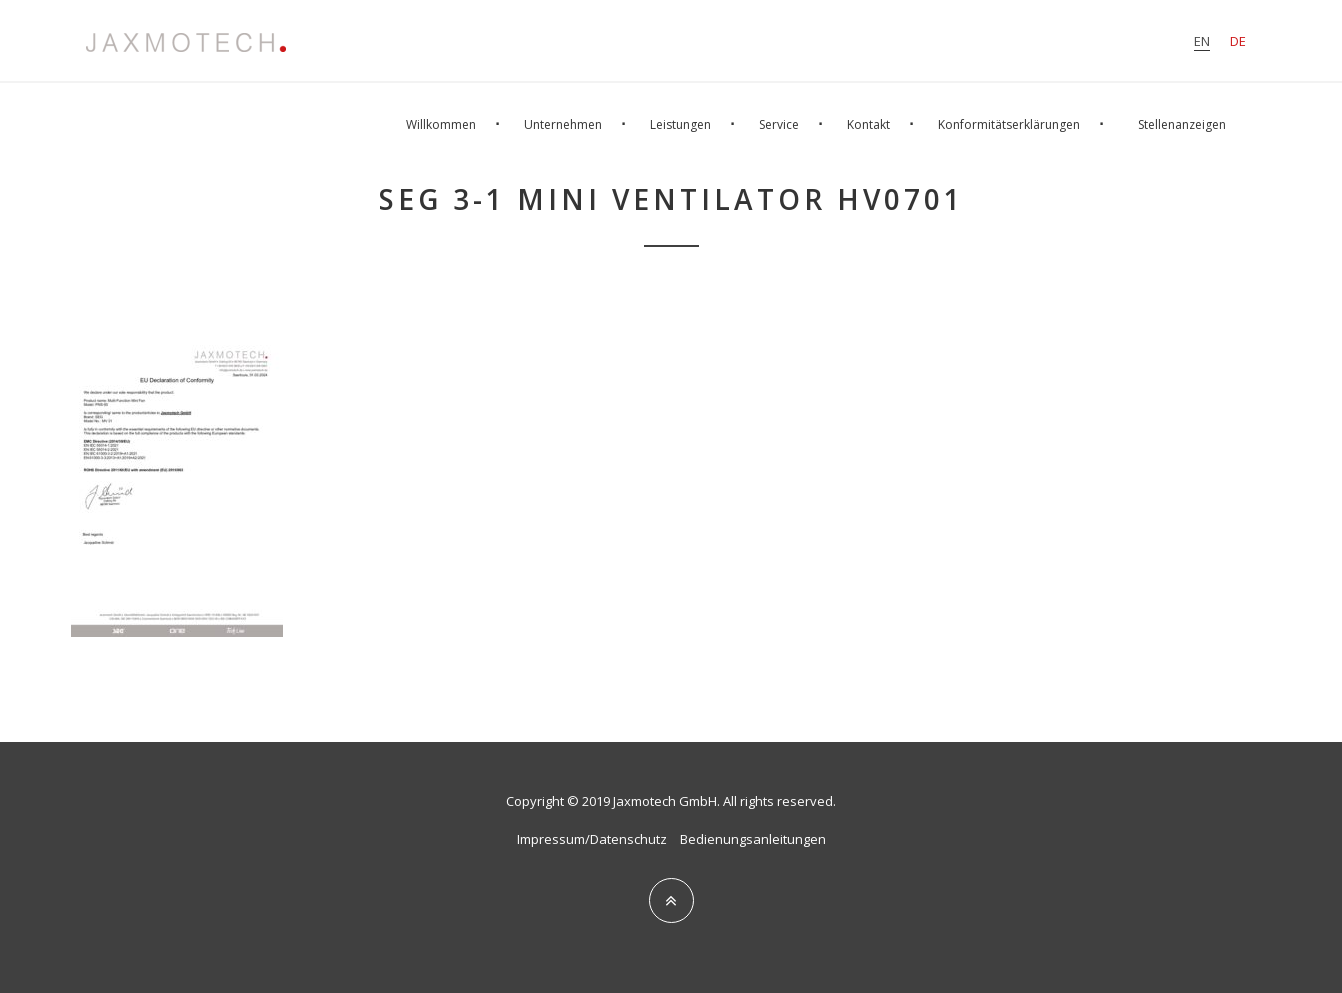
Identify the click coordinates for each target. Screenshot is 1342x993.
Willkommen (441, 124)
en (1202, 41)
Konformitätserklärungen (1009, 124)
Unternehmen (563, 124)
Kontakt (868, 124)
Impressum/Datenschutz (592, 839)
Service (779, 124)
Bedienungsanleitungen (753, 839)
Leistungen (680, 124)
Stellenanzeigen (1182, 124)
